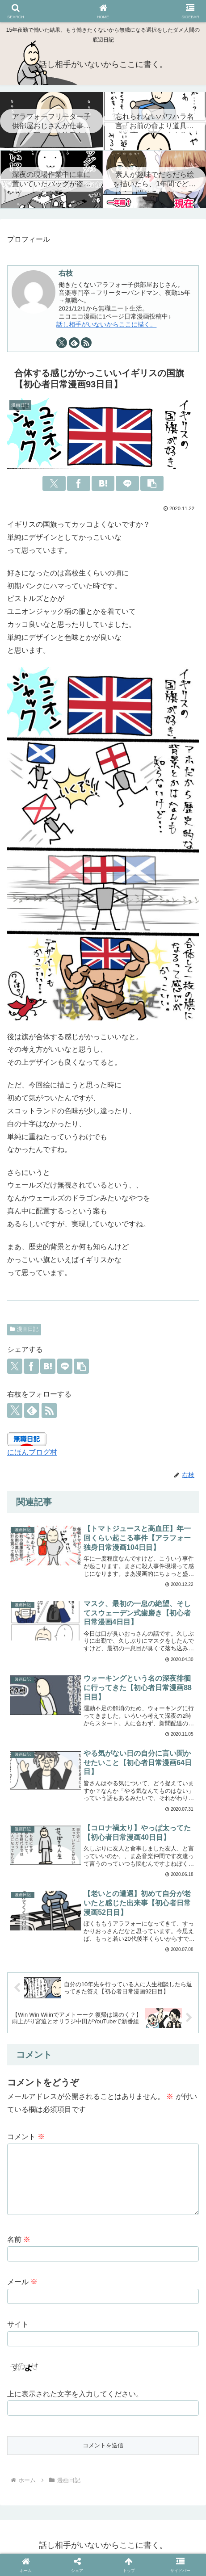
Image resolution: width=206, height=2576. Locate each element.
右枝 (66, 273)
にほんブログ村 (32, 1452)
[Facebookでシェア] (78, 483)
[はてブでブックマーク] (103, 483)
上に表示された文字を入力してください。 (75, 2398)
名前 (18, 2244)
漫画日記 (24, 1329)
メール (22, 2286)
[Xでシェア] (53, 483)
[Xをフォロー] (61, 342)
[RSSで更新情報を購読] (86, 342)
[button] (151, 483)
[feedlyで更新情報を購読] (74, 342)
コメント (26, 2136)
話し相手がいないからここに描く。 (106, 324)
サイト (18, 2329)
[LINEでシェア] (127, 483)
